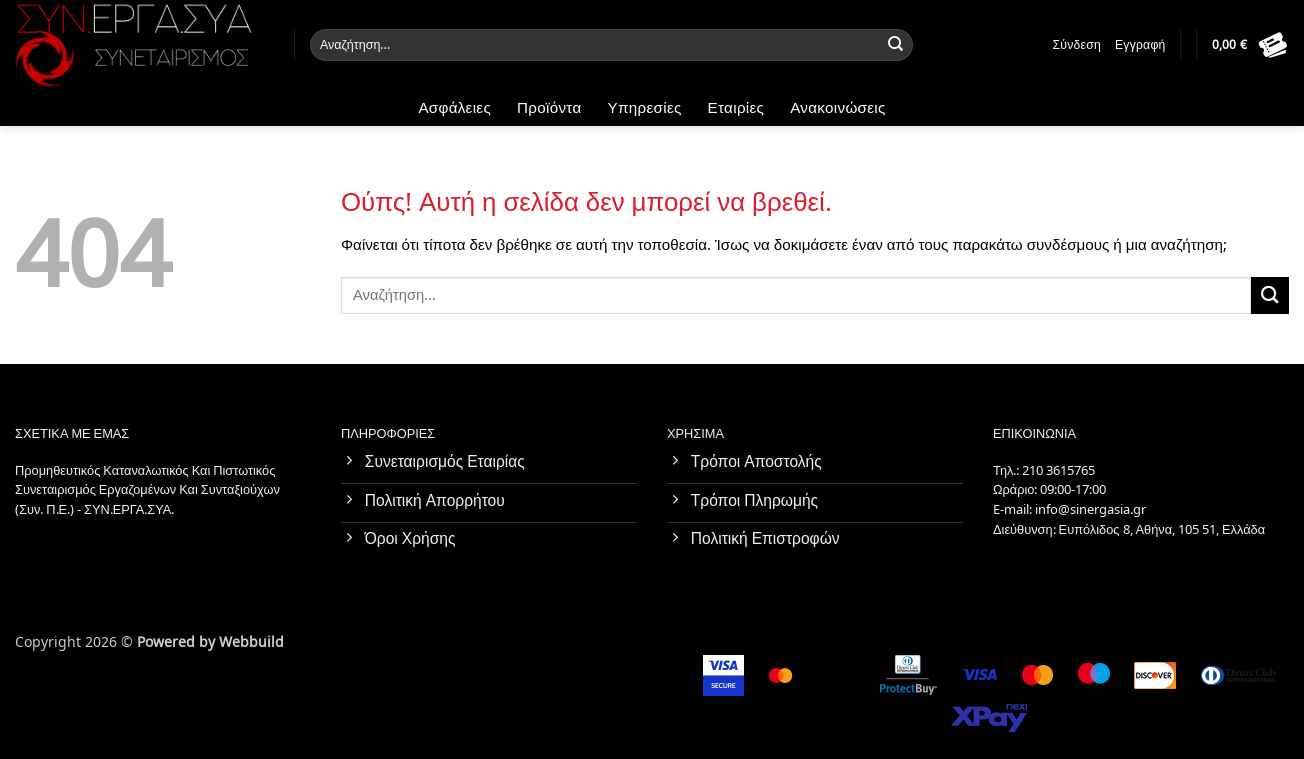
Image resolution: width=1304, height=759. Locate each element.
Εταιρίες (736, 108)
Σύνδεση (1077, 45)
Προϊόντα (549, 108)
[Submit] (896, 45)
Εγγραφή (1140, 45)
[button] (1250, 45)
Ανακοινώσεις (837, 108)
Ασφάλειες (454, 108)
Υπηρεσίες (645, 108)
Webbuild (251, 639)
